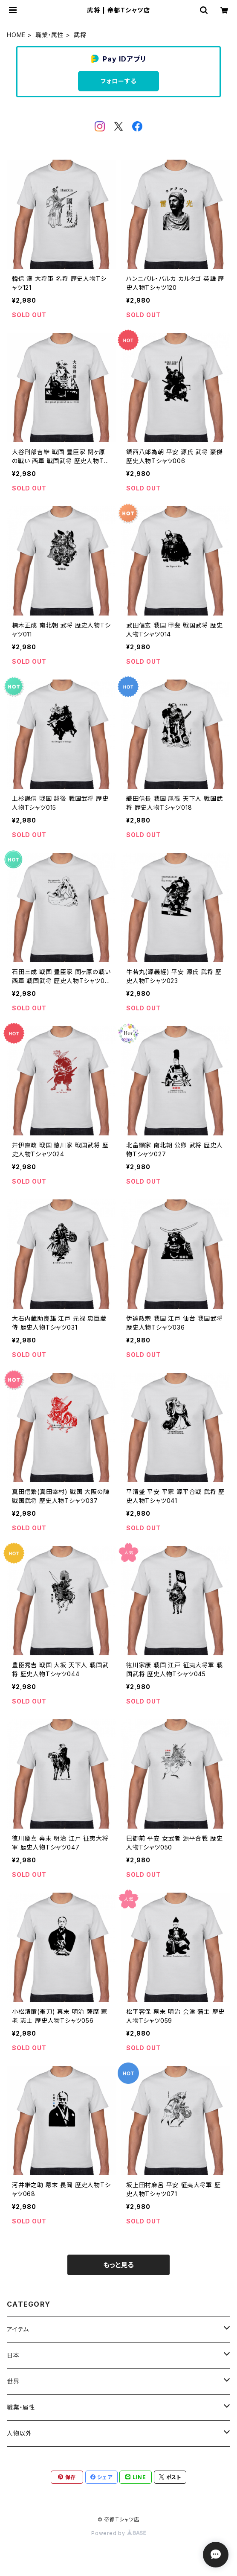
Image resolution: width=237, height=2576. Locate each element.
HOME (16, 34)
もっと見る (118, 2265)
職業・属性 (49, 34)
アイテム (18, 2329)
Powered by (118, 2533)
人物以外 (19, 2433)
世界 (13, 2381)
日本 (13, 2355)
